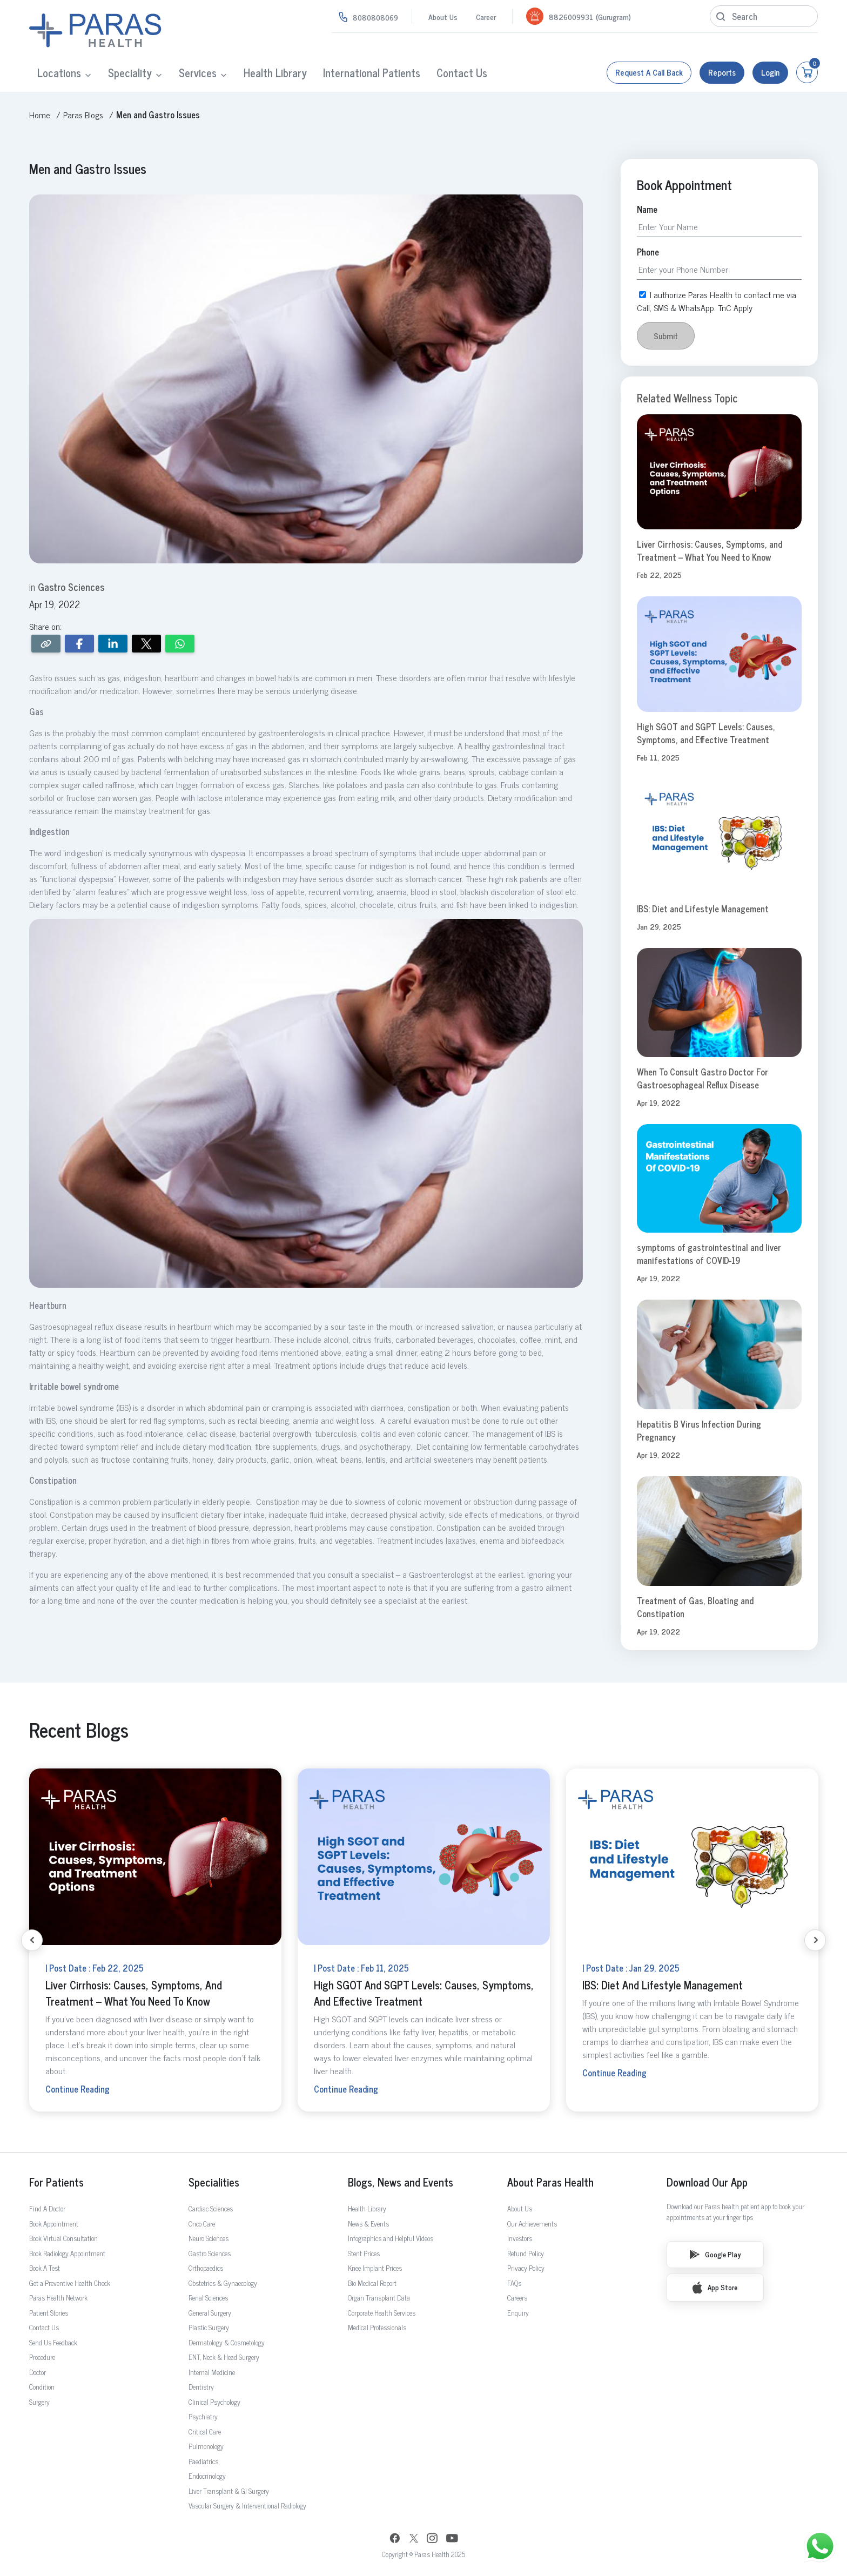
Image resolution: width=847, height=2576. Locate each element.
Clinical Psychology (214, 2401)
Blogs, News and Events (400, 2182)
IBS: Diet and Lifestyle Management (703, 908)
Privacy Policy (525, 2268)
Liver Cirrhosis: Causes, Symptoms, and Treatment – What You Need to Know (709, 550)
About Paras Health (550, 2182)
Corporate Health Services (381, 2312)
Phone (648, 251)
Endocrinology (207, 2475)
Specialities (214, 2182)
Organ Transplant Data (379, 2297)
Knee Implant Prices (375, 2268)
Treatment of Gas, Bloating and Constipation (695, 1607)
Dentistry (201, 2386)
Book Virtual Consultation (63, 2238)
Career (486, 16)
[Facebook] (395, 2539)
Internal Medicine (212, 2372)
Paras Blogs (83, 114)
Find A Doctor (47, 2208)
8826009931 (571, 16)
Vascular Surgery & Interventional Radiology (247, 2505)
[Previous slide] (32, 1940)
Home (39, 114)
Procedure (42, 2357)
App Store (715, 2287)
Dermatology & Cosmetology (227, 2342)
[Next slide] (815, 1940)
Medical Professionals (377, 2327)
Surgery (39, 2401)
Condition (42, 2386)
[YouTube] (452, 2539)
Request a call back (649, 72)
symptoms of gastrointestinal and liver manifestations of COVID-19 (709, 1254)
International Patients (371, 73)
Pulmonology (206, 2446)
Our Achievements (532, 2223)
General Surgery (210, 2312)
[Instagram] (432, 2539)
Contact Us (461, 73)
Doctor (37, 2372)
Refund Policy (525, 2253)
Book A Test (44, 2268)
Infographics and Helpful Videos (390, 2238)
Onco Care (202, 2223)
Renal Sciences (208, 2297)
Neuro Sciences (208, 2238)
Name (647, 209)
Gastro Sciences (210, 2253)
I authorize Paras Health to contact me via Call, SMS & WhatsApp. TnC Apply (716, 300)
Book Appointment (53, 2223)
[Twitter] (413, 2539)
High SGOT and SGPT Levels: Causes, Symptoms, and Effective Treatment (706, 733)
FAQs (514, 2283)
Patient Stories (48, 2312)
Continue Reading (77, 2089)
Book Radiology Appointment (67, 2253)
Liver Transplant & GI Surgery (229, 2491)
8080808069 (375, 17)
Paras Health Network (58, 2297)
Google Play (715, 2254)
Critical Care (205, 2431)
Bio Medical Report (372, 2283)
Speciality (130, 73)
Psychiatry (203, 2416)
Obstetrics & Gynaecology (223, 2283)
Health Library (275, 73)
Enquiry (518, 2312)
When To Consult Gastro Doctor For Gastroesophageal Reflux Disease (702, 1078)
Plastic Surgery (209, 2327)
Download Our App (707, 2182)
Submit (666, 335)
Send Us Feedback (53, 2342)
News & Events (368, 2223)
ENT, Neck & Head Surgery (224, 2357)
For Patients (56, 2182)
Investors (519, 2238)
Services (198, 73)
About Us (443, 16)
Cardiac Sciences (211, 2208)
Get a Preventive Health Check (69, 2283)
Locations (59, 73)
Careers (517, 2297)
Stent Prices (364, 2253)
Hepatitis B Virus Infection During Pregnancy (699, 1430)
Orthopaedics (206, 2268)
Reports (722, 72)
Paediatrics (203, 2461)
